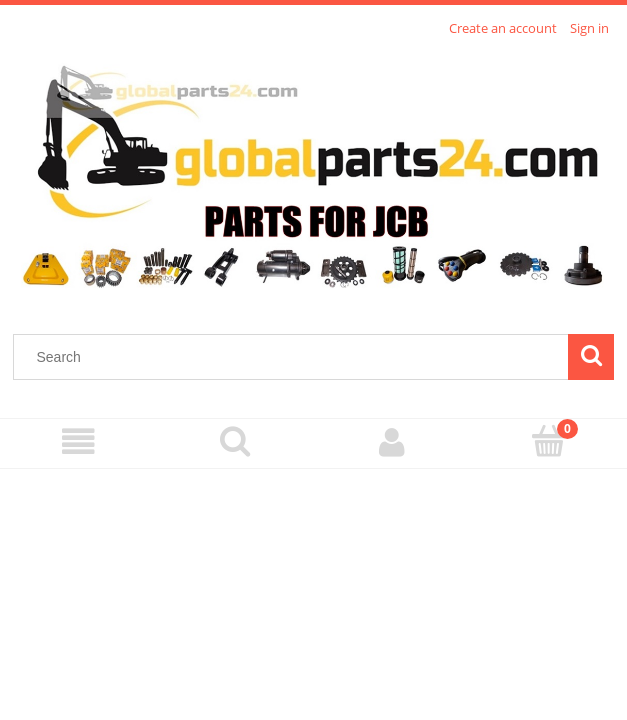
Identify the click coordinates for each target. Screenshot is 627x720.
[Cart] (548, 441)
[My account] (392, 442)
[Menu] (78, 442)
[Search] (591, 357)
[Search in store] (295, 357)
